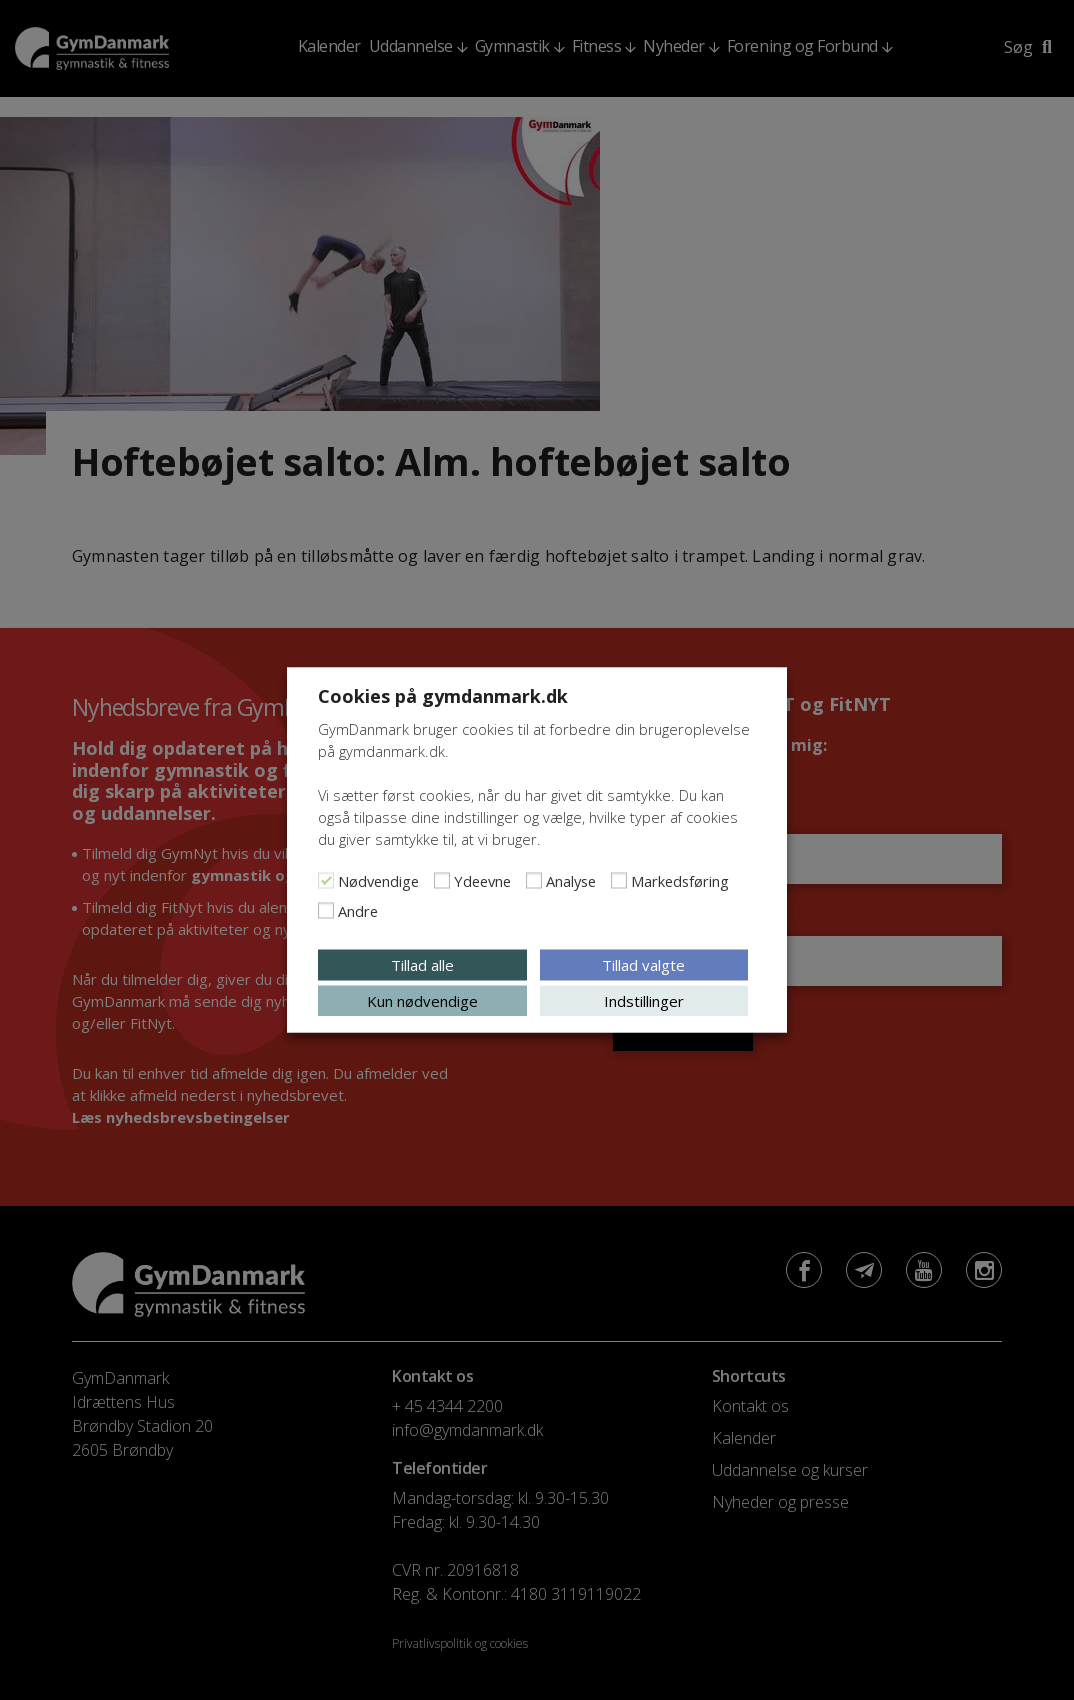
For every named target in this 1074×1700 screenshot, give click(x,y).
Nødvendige (378, 881)
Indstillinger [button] (644, 1001)
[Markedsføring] (619, 881)
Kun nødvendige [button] (422, 1001)
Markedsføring (680, 881)
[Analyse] (534, 881)
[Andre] (326, 911)
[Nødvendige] (326, 881)
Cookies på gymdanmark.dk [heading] (443, 696)
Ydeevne (482, 881)
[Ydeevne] (442, 881)
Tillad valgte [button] (643, 965)
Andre (358, 911)
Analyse (571, 881)
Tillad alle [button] (422, 965)
